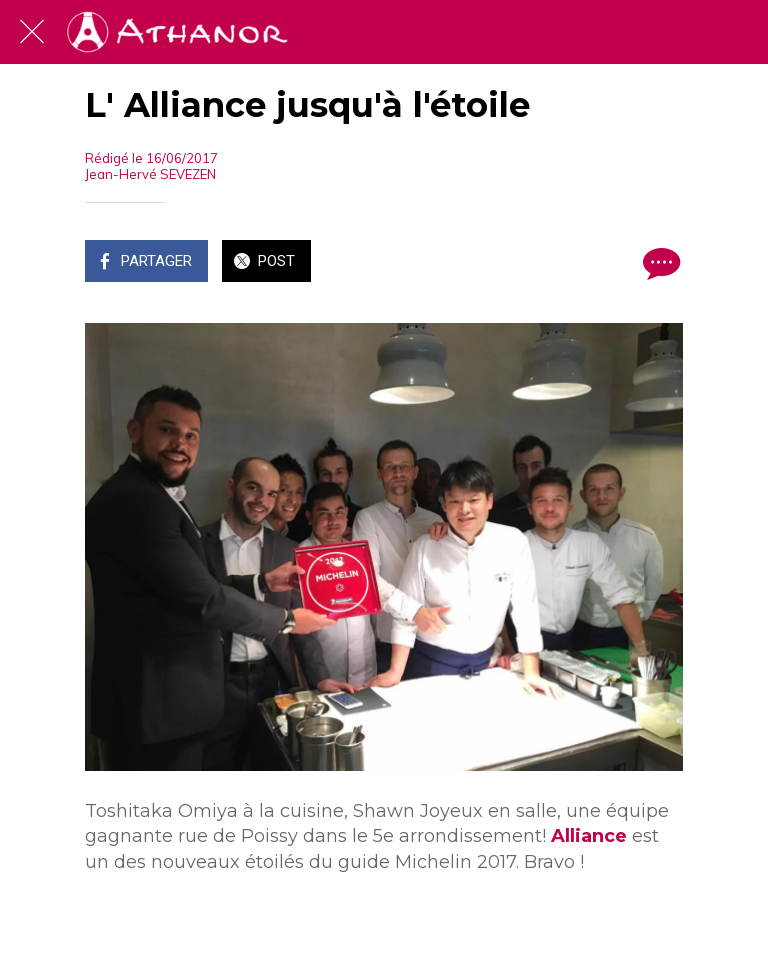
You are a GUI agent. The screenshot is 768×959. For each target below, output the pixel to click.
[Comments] (659, 263)
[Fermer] (32, 32)
